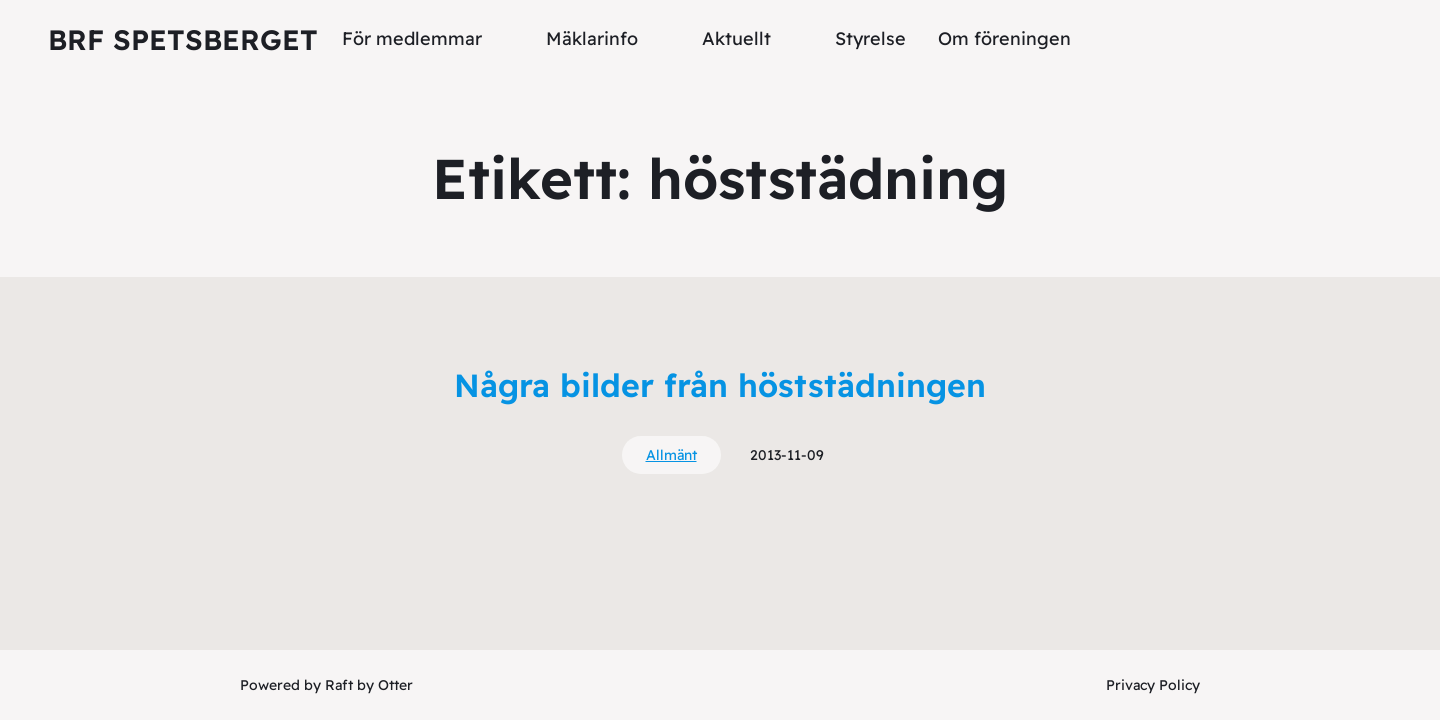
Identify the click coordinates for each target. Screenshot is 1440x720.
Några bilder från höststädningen (720, 385)
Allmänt (671, 455)
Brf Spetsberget (183, 39)
